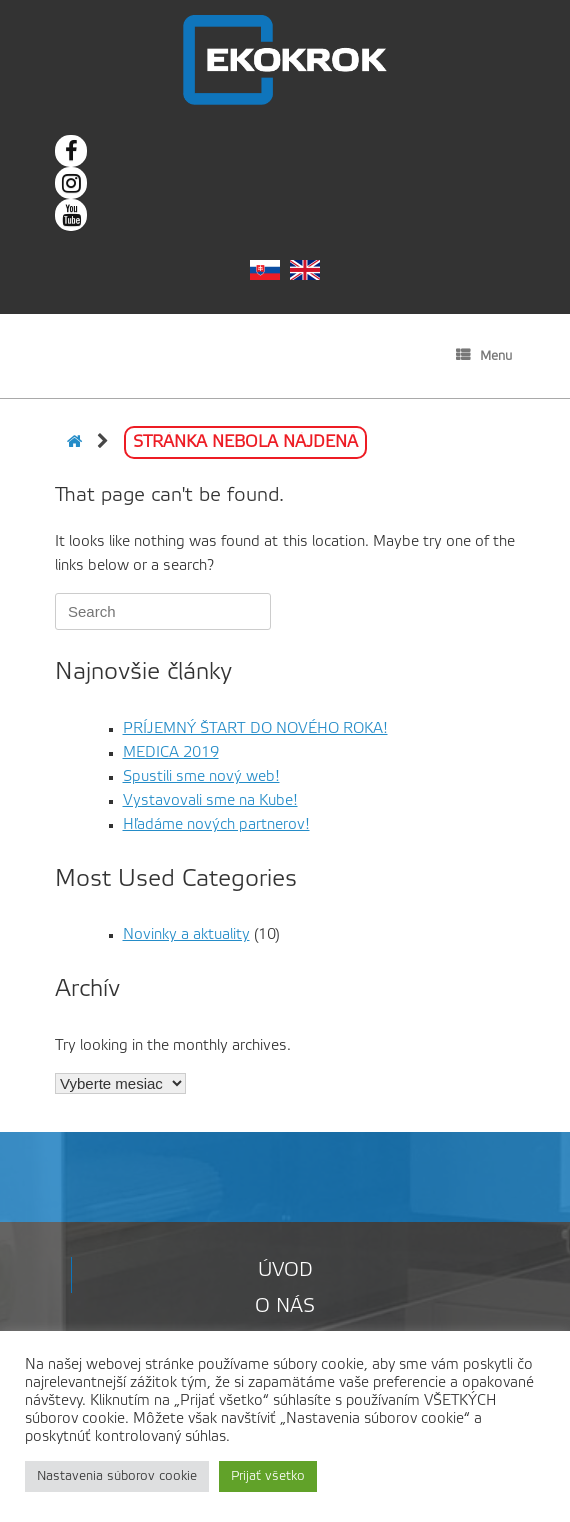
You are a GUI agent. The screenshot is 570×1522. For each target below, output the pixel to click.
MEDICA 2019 (171, 753)
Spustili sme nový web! (201, 777)
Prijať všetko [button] (268, 1476)
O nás (285, 1307)
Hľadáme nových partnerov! (216, 825)
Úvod (285, 1271)
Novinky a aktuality (186, 935)
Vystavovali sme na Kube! (210, 801)
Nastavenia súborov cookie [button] (117, 1476)
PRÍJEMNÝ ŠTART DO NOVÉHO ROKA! (255, 729)
